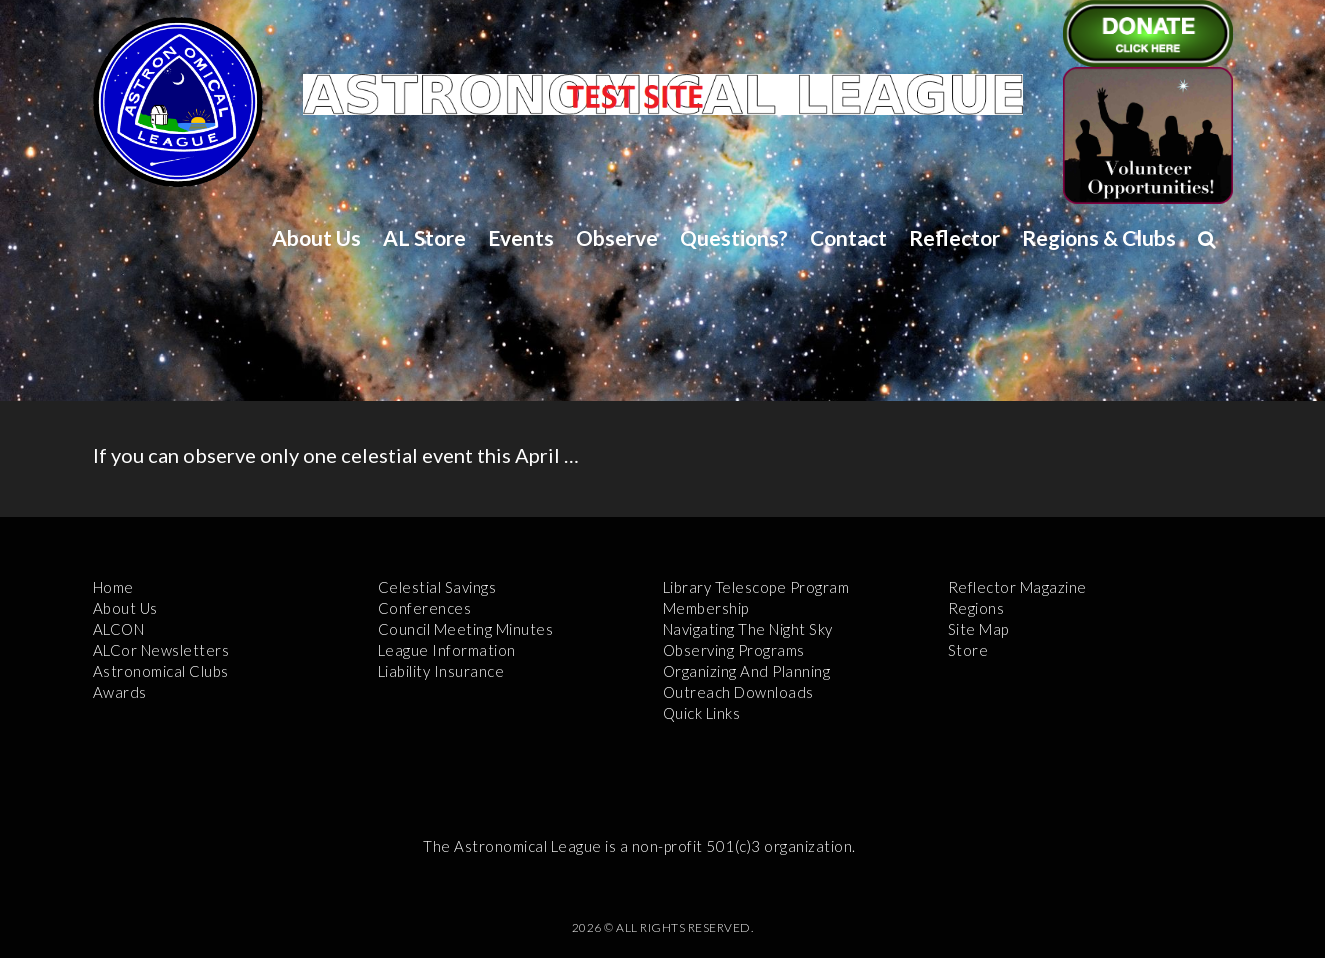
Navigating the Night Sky (748, 629)
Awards (120, 692)
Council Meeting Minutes (466, 629)
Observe (617, 237)
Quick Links (702, 713)
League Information (447, 650)
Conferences (425, 608)
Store (968, 650)
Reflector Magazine (1017, 587)
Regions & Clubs (1099, 237)
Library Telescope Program (756, 587)
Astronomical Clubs (161, 671)
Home (113, 587)
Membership (706, 608)
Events (521, 237)
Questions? (734, 237)
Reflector (954, 237)
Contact (848, 237)
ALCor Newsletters (161, 650)
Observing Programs (734, 650)
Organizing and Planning (747, 671)
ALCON (119, 629)
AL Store (424, 237)
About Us (316, 237)
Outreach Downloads (738, 692)
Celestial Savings (437, 587)
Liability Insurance (441, 671)
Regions (976, 608)
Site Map (978, 629)
